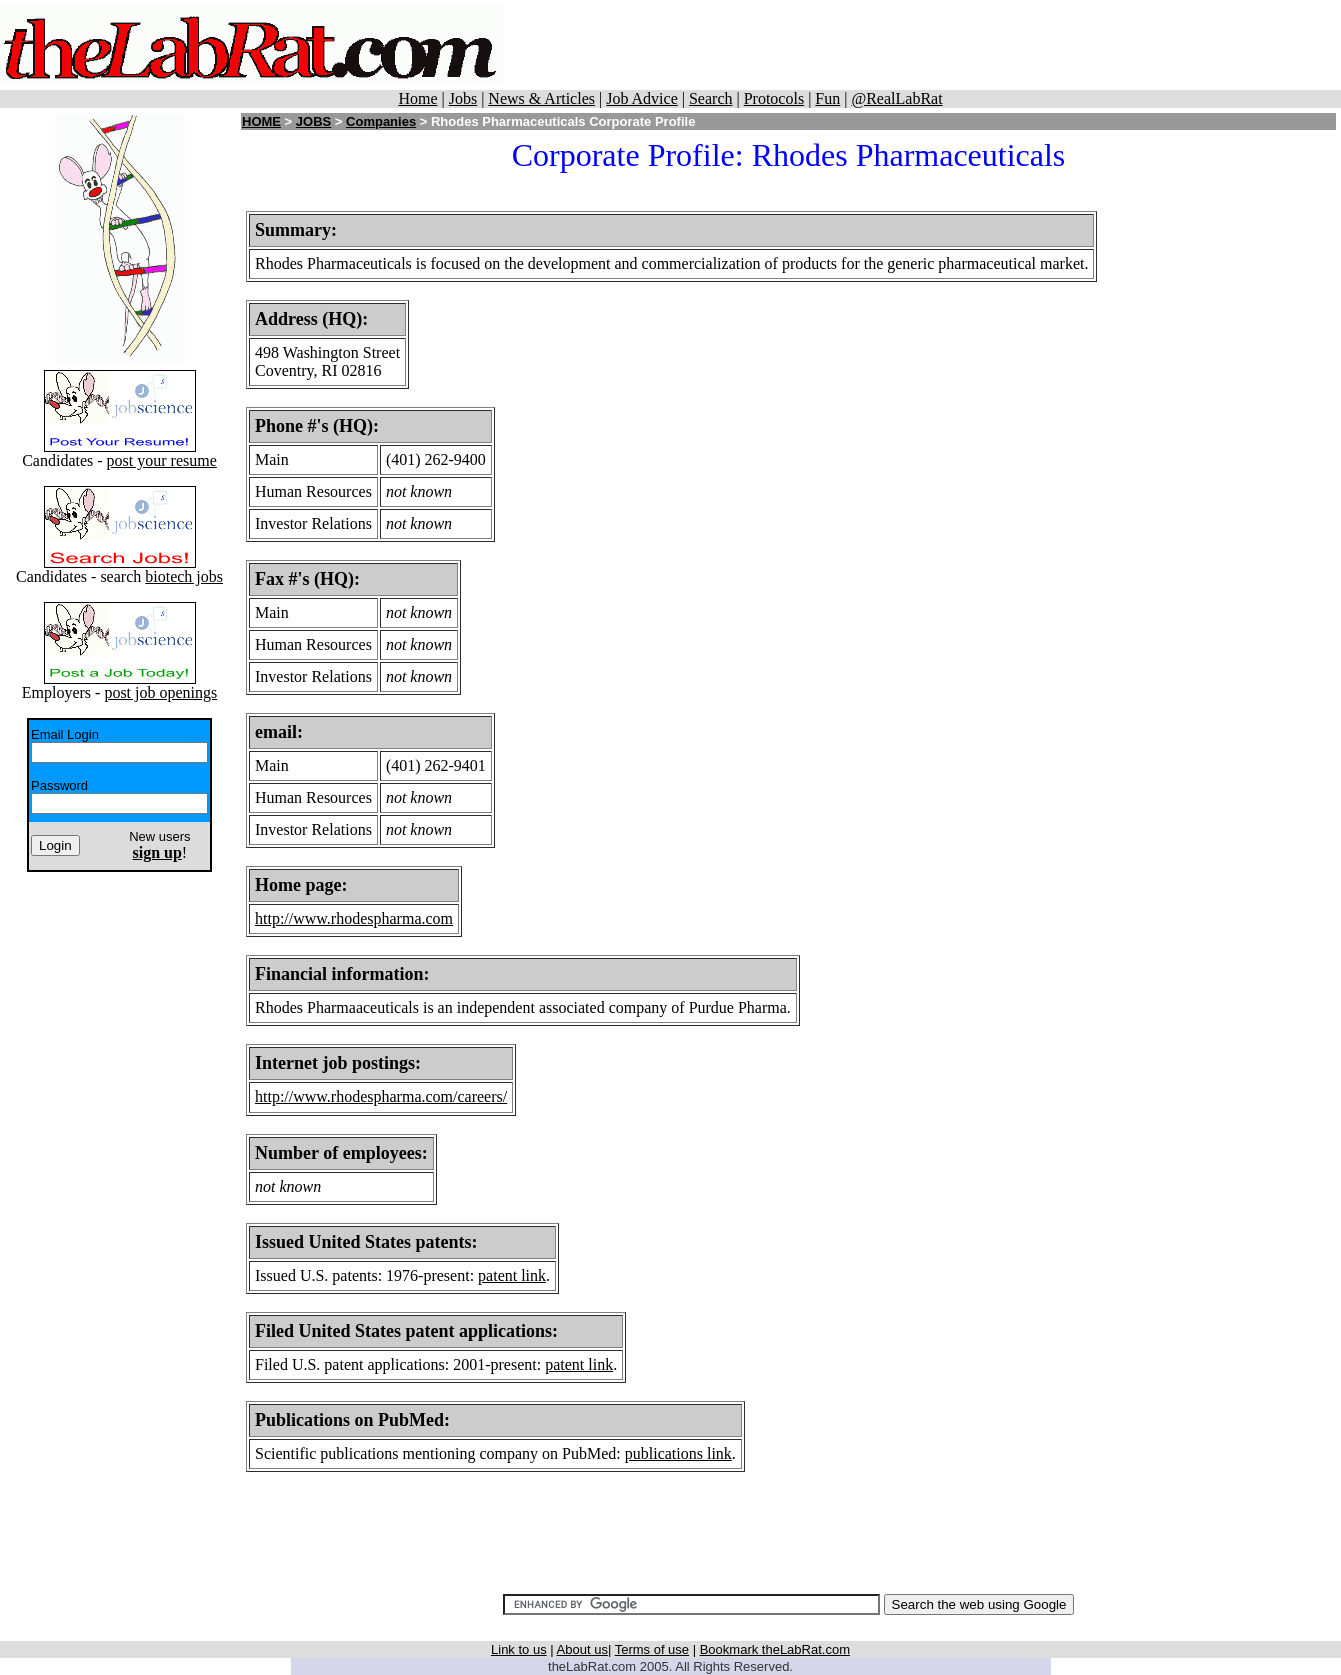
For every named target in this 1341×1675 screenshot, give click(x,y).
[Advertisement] (932, 45)
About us (582, 1649)
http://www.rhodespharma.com (354, 918)
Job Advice (642, 98)
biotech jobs (184, 576)
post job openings (160, 692)
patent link (512, 1275)
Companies (381, 121)
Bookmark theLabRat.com (775, 1649)
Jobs (463, 98)
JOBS (313, 121)
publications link (678, 1453)
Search (711, 98)
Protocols (774, 98)
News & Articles (541, 98)
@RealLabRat (896, 98)
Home (417, 98)
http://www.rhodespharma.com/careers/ (381, 1096)
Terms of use (652, 1649)
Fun (827, 98)
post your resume (162, 460)
